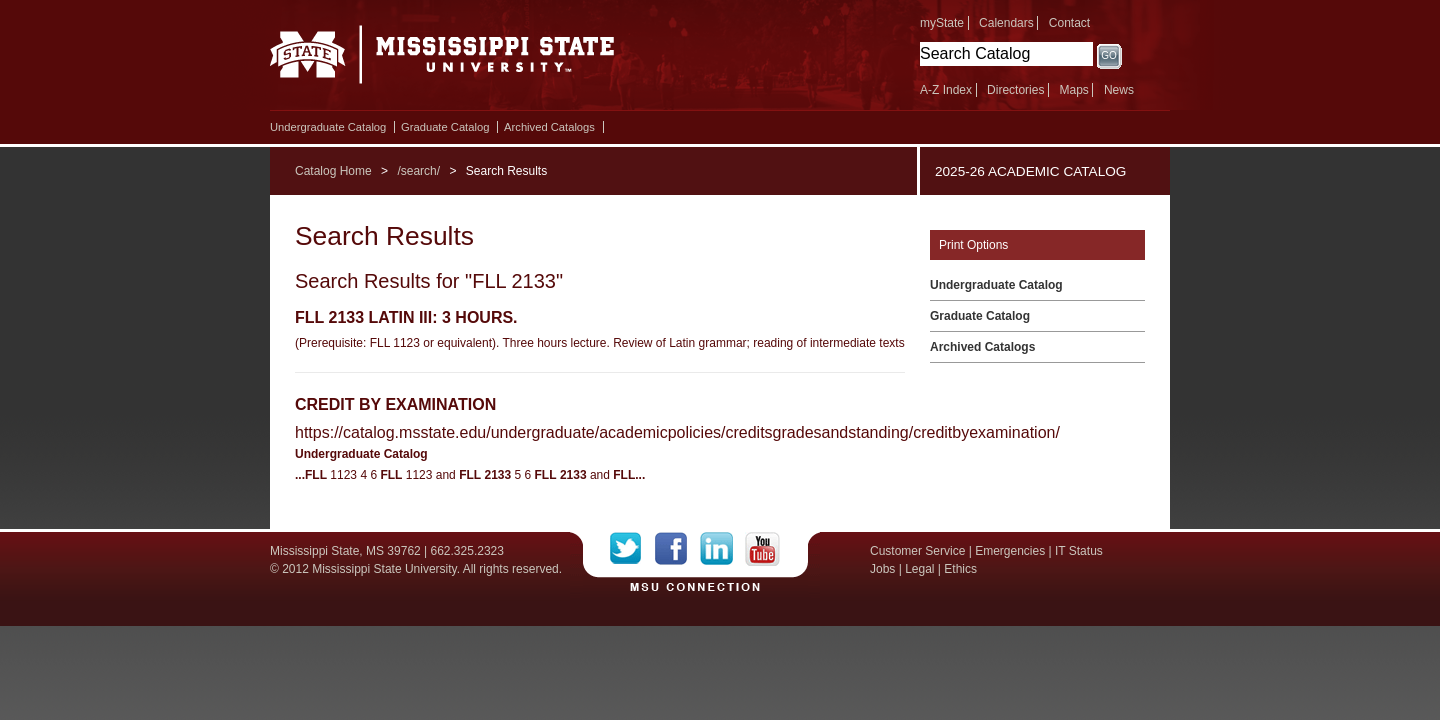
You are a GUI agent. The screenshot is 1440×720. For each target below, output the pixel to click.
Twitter (632, 549)
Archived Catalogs (549, 127)
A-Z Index (946, 90)
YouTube (762, 549)
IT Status (1079, 551)
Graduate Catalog (445, 127)
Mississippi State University (442, 60)
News (1119, 90)
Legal (919, 569)
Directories (1015, 90)
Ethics (960, 569)
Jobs (882, 569)
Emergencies (1010, 551)
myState (942, 23)
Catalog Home (333, 171)
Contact (1069, 23)
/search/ (418, 171)
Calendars (1006, 23)
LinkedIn (722, 549)
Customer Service (917, 551)
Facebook (677, 549)
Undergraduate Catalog (328, 127)
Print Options (973, 245)
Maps (1073, 90)
